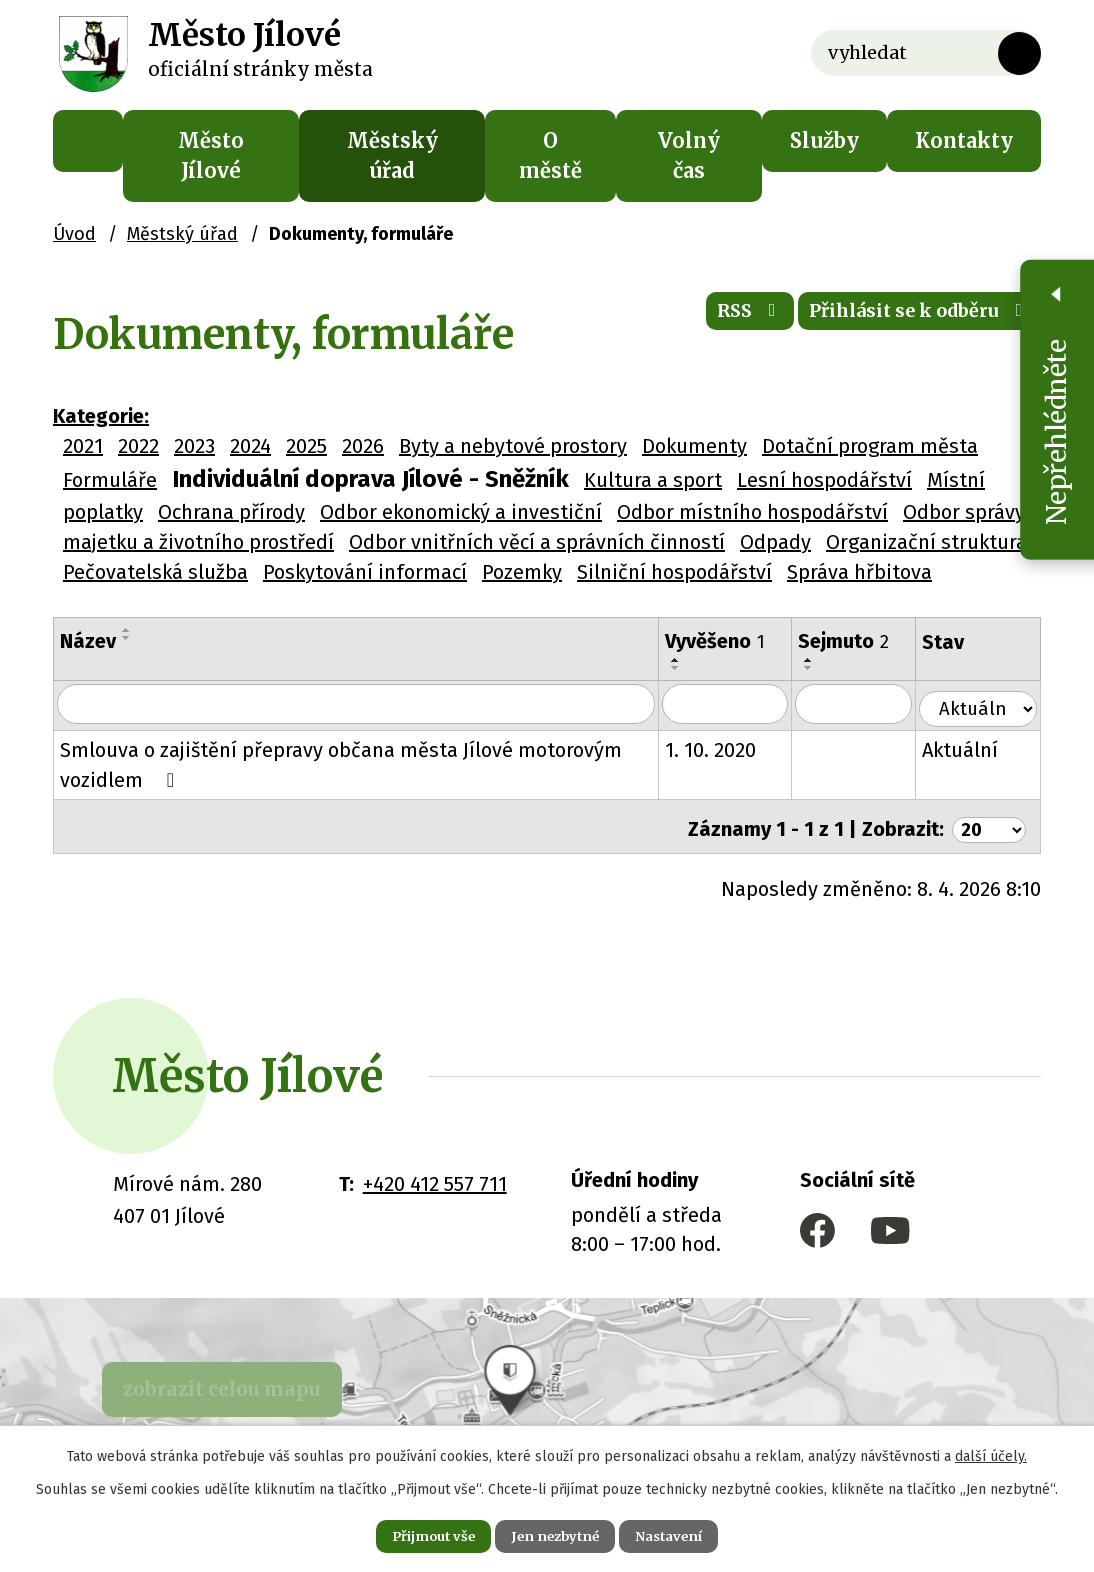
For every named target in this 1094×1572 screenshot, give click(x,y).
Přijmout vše (415, 1534)
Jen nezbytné (555, 1534)
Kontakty (964, 140)
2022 (138, 446)
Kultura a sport (653, 480)
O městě (550, 155)
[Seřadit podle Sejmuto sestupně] (822, 668)
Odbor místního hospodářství (752, 512)
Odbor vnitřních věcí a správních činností (537, 542)
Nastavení (687, 1534)
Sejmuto (856, 641)
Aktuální (974, 749)
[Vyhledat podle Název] (362, 705)
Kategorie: (101, 416)
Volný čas (689, 155)
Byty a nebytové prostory (513, 446)
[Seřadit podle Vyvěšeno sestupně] (689, 668)
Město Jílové (211, 155)
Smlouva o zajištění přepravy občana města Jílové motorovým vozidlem (341, 764)
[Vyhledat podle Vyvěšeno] (738, 705)
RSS (708, 319)
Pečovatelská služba (155, 572)
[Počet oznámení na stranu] (986, 823)
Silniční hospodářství (674, 572)
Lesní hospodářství (824, 480)
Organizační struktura (926, 542)
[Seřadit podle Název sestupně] (127, 638)
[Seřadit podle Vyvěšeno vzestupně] (689, 660)
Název (88, 641)
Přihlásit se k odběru (904, 319)
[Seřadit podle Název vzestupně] (127, 630)
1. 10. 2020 (723, 749)
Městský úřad (392, 155)
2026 (363, 446)
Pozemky (522, 572)
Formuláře (110, 480)
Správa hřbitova (859, 572)
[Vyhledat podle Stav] (985, 703)
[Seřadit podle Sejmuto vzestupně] (822, 660)
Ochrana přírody (231, 512)
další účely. (991, 1452)
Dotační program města (870, 446)
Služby (824, 140)
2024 (250, 446)
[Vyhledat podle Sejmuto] (867, 705)
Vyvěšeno (728, 641)
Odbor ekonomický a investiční (461, 512)
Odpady (775, 542)
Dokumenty (694, 446)
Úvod (88, 141)
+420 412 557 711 (435, 1178)
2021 (83, 446)
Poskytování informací (365, 572)
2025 (306, 446)
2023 (194, 446)
